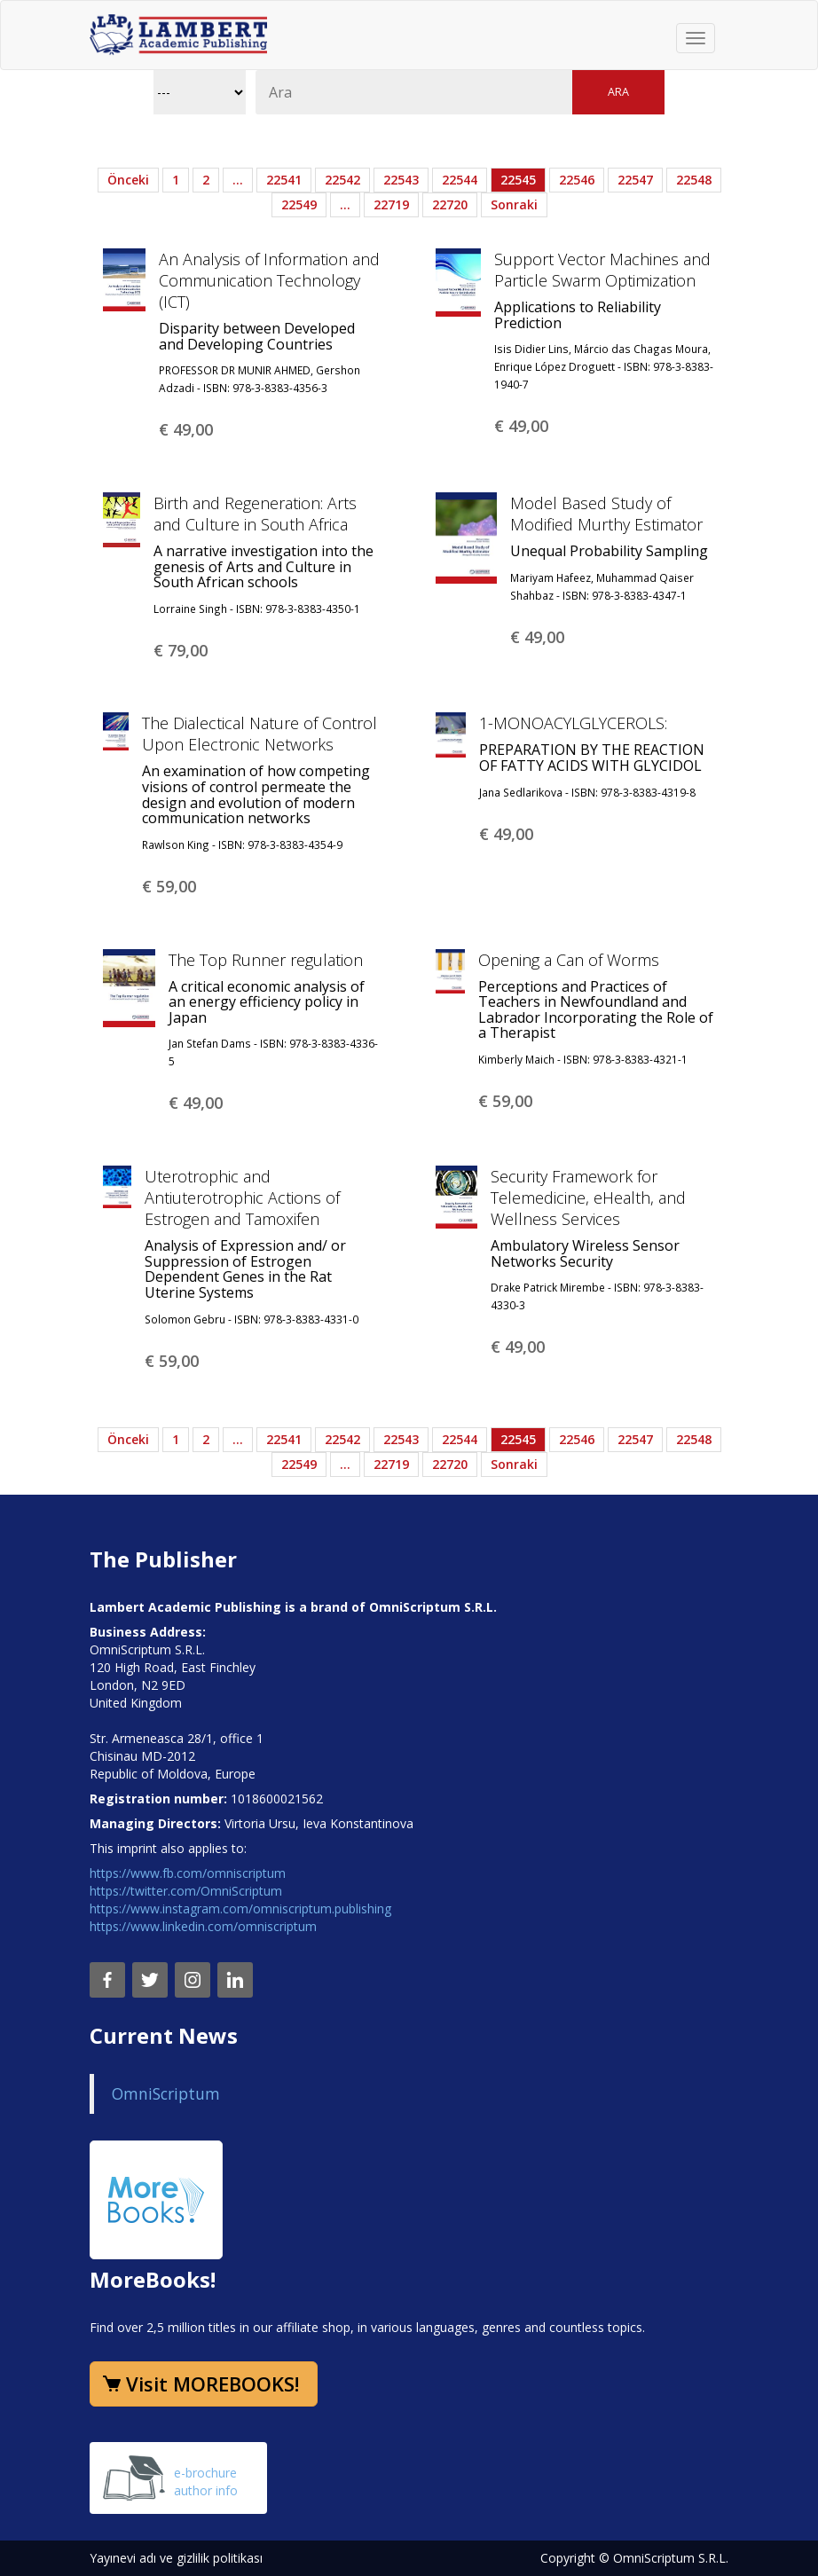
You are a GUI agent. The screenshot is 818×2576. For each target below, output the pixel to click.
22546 (576, 179)
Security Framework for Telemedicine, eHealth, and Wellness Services (588, 1197)
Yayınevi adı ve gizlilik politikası (176, 2557)
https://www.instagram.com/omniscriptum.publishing (240, 1908)
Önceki (128, 179)
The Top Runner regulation (266, 959)
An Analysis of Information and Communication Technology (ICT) (269, 280)
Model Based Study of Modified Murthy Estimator (606, 513)
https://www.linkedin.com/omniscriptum (203, 1926)
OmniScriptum (166, 2093)
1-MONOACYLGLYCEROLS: (573, 723)
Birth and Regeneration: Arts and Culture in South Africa (255, 513)
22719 (391, 204)
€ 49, (186, 429)
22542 (342, 179)
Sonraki (514, 204)
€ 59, (169, 886)
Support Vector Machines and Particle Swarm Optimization (602, 269)
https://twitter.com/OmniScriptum (186, 1890)
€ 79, (180, 650)
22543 (401, 179)
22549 (299, 204)
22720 (450, 204)
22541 (284, 179)
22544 (459, 179)
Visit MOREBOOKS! (212, 2383)
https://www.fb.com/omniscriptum (188, 1873)
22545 (518, 179)
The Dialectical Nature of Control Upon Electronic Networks (259, 733)
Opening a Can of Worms (568, 959)
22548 (694, 179)
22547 (635, 179)
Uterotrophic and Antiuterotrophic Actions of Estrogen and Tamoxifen (242, 1197)
